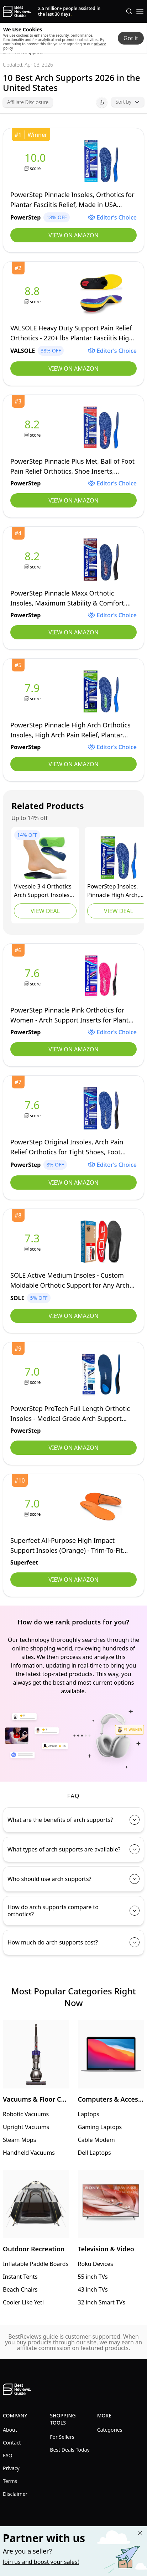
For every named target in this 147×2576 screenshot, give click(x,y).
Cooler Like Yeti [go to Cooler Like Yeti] (23, 2302)
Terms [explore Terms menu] (10, 2481)
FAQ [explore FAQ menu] (7, 2455)
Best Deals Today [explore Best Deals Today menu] (69, 2449)
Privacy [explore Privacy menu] (11, 2468)
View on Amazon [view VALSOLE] (73, 368)
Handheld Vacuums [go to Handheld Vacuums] (29, 2153)
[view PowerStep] (37, 161)
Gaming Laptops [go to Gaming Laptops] (100, 2127)
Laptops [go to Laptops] (88, 2114)
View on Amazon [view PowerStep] (73, 235)
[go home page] (17, 11)
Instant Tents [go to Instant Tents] (20, 2277)
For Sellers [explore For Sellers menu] (62, 2436)
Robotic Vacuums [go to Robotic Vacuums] (26, 2114)
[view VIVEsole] (45, 857)
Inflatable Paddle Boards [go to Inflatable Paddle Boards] (35, 2264)
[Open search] (129, 11)
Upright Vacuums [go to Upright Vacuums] (26, 2127)
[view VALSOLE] (33, 294)
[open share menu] (101, 102)
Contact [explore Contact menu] (12, 2442)
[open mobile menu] (140, 11)
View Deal (45, 911)
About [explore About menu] (10, 2429)
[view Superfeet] (33, 1507)
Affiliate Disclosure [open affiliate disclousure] (27, 102)
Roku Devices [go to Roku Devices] (95, 2264)
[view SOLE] (33, 1242)
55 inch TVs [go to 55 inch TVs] (93, 2277)
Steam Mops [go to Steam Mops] (19, 2140)
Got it (131, 38)
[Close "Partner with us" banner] (140, 2532)
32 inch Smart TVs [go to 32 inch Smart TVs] (101, 2302)
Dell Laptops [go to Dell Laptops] (94, 2153)
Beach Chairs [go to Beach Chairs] (20, 2289)
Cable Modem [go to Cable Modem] (96, 2140)
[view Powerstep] (118, 857)
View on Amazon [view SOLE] (73, 1316)
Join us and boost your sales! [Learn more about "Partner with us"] (41, 2562)
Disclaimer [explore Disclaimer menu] (15, 2493)
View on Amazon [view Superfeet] (73, 1579)
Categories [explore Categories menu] (109, 2429)
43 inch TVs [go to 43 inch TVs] (93, 2289)
